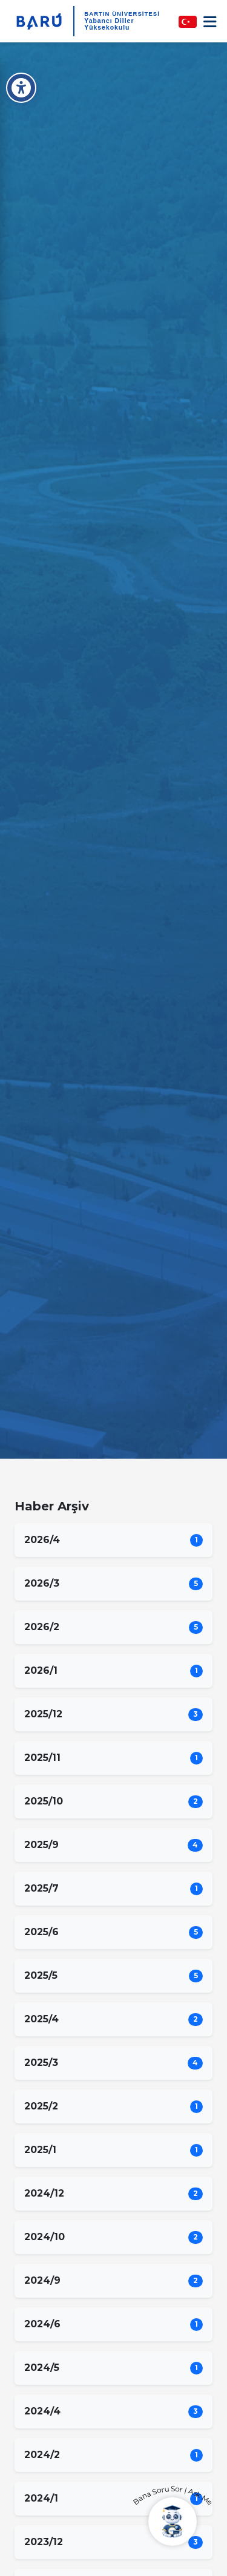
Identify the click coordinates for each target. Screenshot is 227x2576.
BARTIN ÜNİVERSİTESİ (122, 13)
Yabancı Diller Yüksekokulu (109, 24)
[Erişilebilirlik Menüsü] (21, 88)
